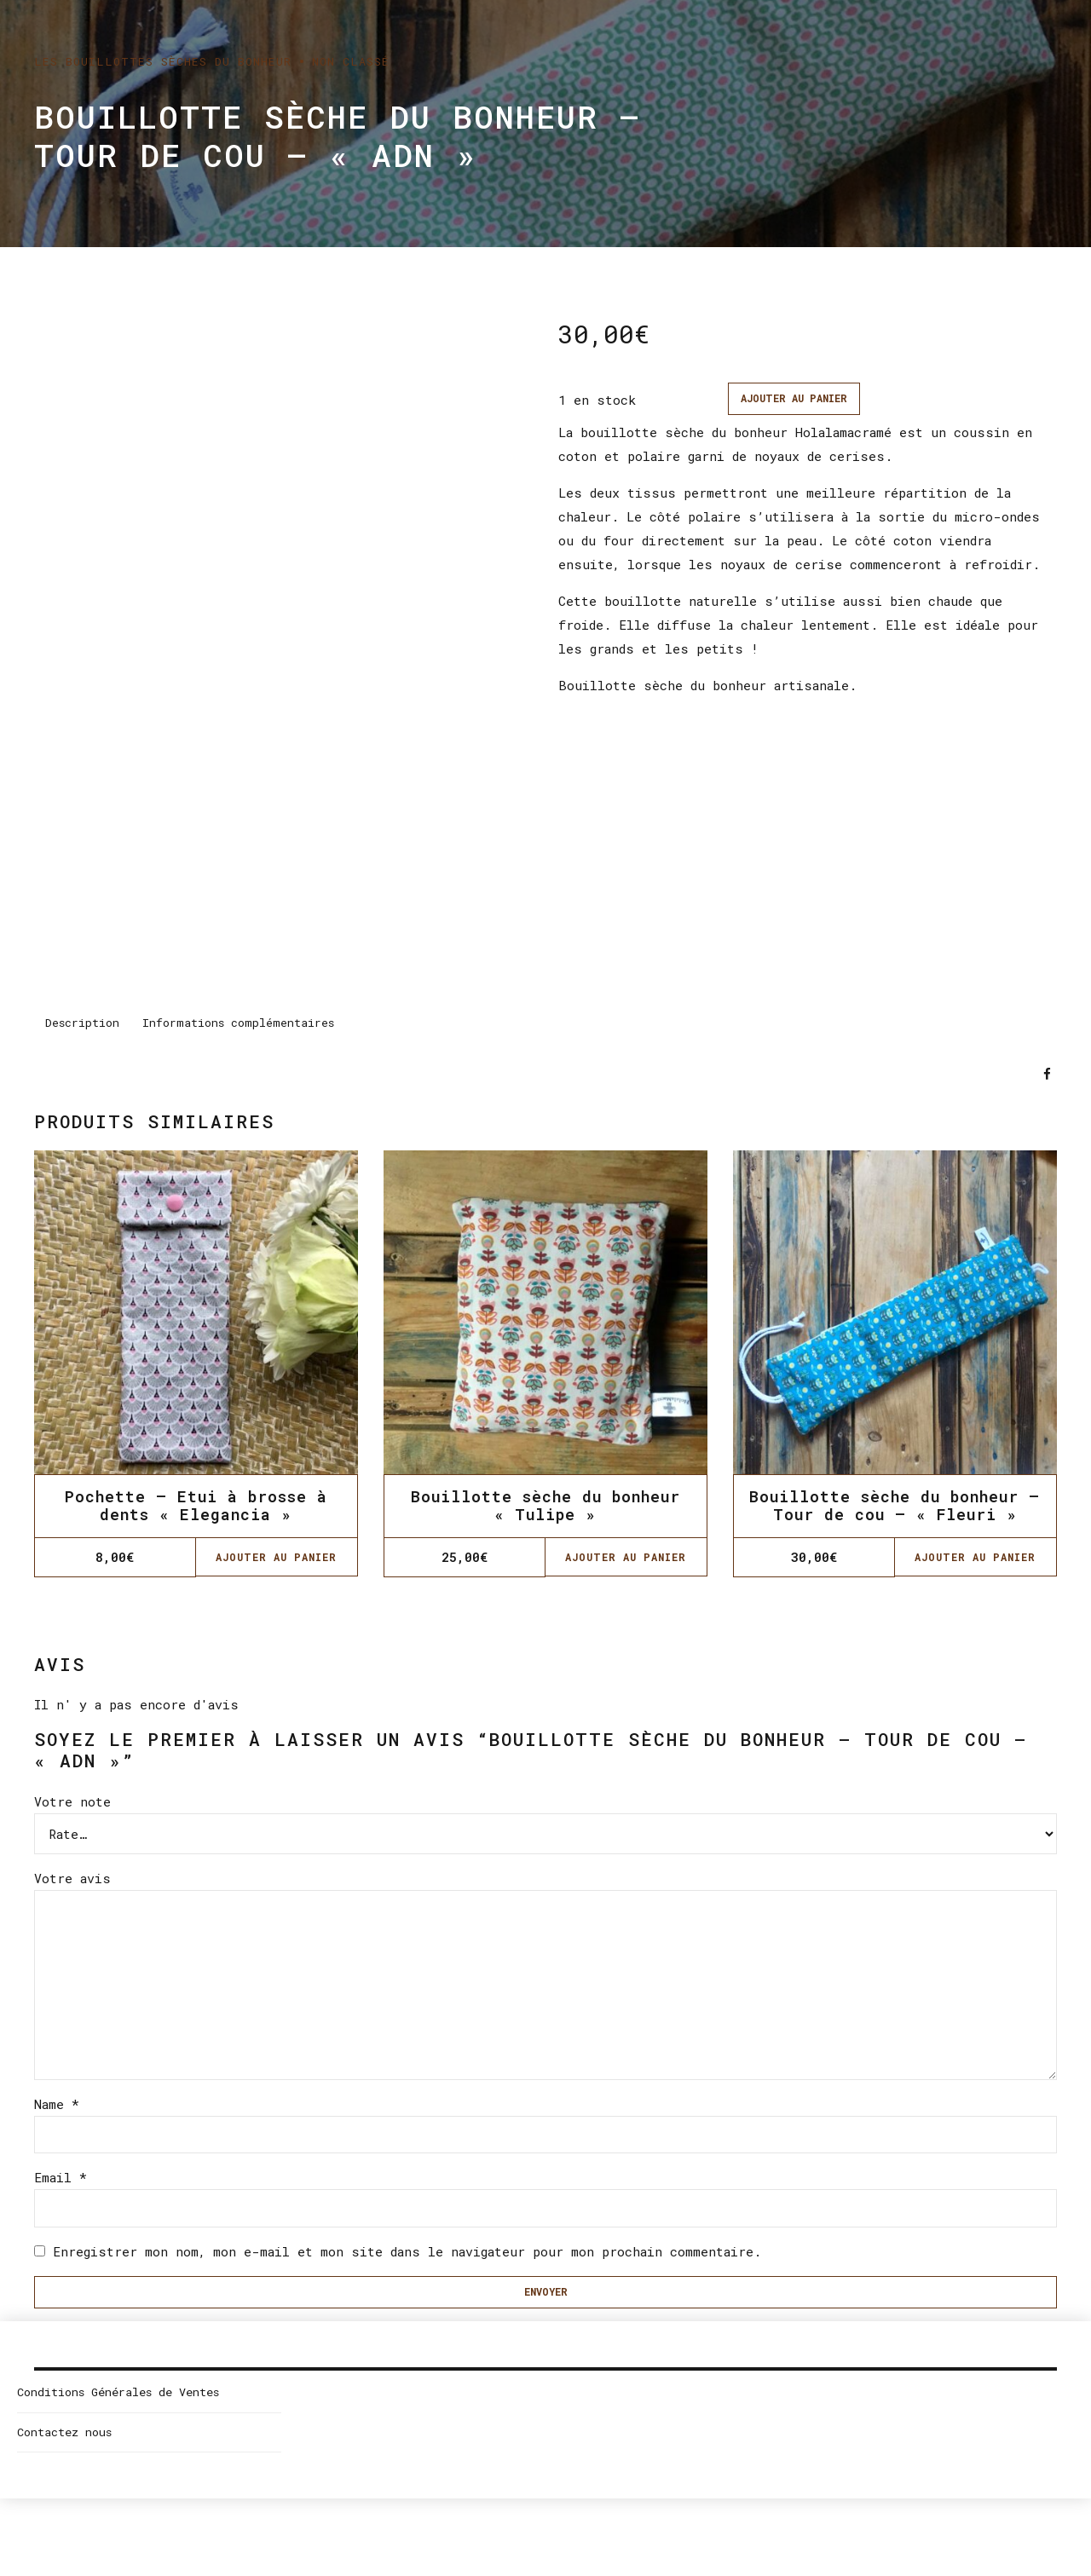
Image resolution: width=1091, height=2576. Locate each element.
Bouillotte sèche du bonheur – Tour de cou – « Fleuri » (894, 1510)
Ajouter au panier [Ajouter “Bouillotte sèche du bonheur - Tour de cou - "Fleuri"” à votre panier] (975, 1562)
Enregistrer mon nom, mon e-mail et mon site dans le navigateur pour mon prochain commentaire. (407, 2277)
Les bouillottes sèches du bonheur (163, 61)
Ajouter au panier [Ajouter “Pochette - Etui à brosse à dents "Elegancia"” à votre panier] (276, 1562)
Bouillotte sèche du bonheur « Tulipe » (545, 1510)
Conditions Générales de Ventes (118, 2423)
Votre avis (72, 1882)
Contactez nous (64, 2463)
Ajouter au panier (802, 399)
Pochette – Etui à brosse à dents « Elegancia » (196, 1510)
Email (60, 2201)
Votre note (72, 1805)
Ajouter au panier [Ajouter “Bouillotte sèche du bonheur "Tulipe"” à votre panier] (625, 1562)
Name (56, 2124)
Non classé (351, 61)
